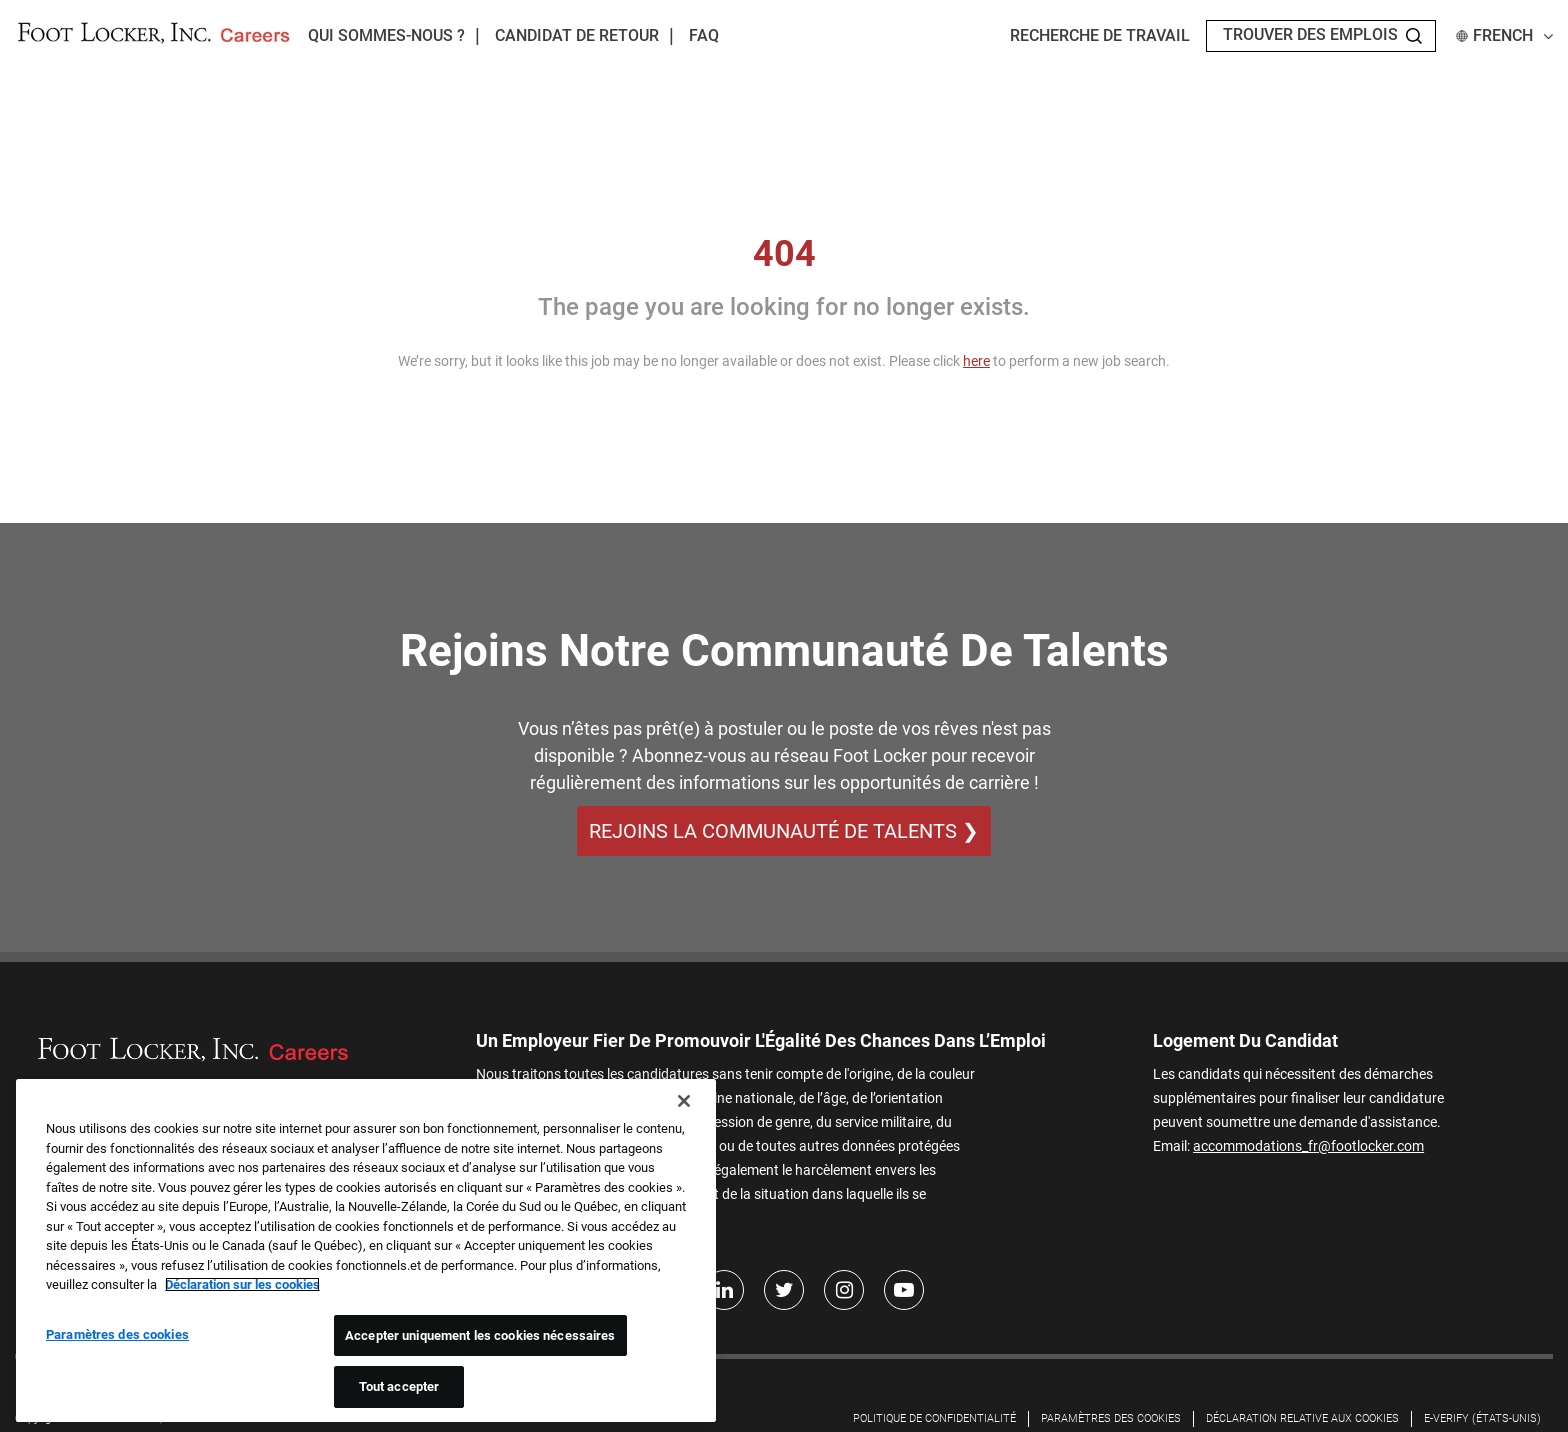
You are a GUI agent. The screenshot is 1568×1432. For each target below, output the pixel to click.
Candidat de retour (577, 35)
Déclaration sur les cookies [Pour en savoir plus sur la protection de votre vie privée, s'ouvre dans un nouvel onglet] (242, 1284)
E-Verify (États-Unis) (1482, 1419)
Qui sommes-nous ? (386, 35)
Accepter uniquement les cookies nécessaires (480, 1335)
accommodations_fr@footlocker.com (1308, 1146)
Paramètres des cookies (1111, 1419)
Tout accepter (399, 1386)
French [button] (1504, 35)
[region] (366, 1250)
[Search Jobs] (1414, 36)
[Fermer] (684, 1101)
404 (784, 254)
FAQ (704, 35)
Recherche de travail (1100, 35)
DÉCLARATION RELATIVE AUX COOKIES (1302, 1419)
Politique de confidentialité (934, 1419)
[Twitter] (784, 1291)
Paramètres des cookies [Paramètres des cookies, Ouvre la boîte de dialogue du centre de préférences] (117, 1334)
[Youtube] (904, 1291)
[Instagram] (844, 1291)
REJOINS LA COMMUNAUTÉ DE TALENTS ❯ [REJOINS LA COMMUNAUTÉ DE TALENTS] (784, 831)
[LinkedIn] (724, 1291)
